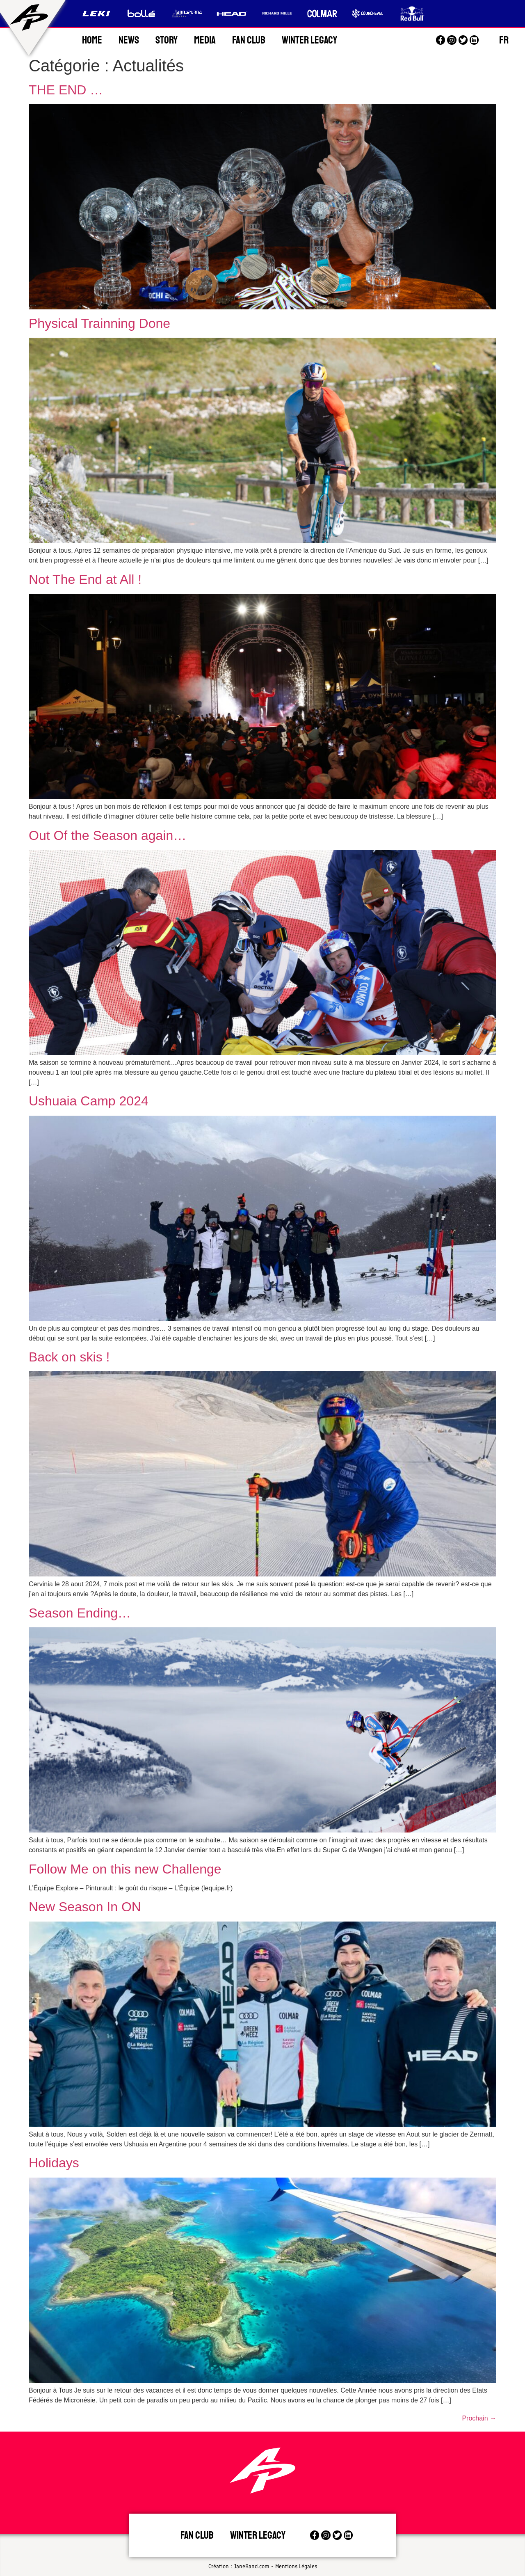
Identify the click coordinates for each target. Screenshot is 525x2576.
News (129, 40)
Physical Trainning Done (99, 323)
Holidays (54, 2162)
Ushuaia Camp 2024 (88, 1101)
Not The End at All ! (85, 579)
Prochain (479, 2418)
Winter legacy (257, 2535)
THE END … (66, 89)
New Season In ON (85, 1906)
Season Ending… (80, 1613)
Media (205, 40)
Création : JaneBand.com (238, 2566)
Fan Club (248, 40)
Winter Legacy (309, 40)
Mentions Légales (296, 2566)
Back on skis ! (69, 1357)
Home (92, 40)
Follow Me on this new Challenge (125, 1869)
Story (166, 40)
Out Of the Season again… (107, 835)
